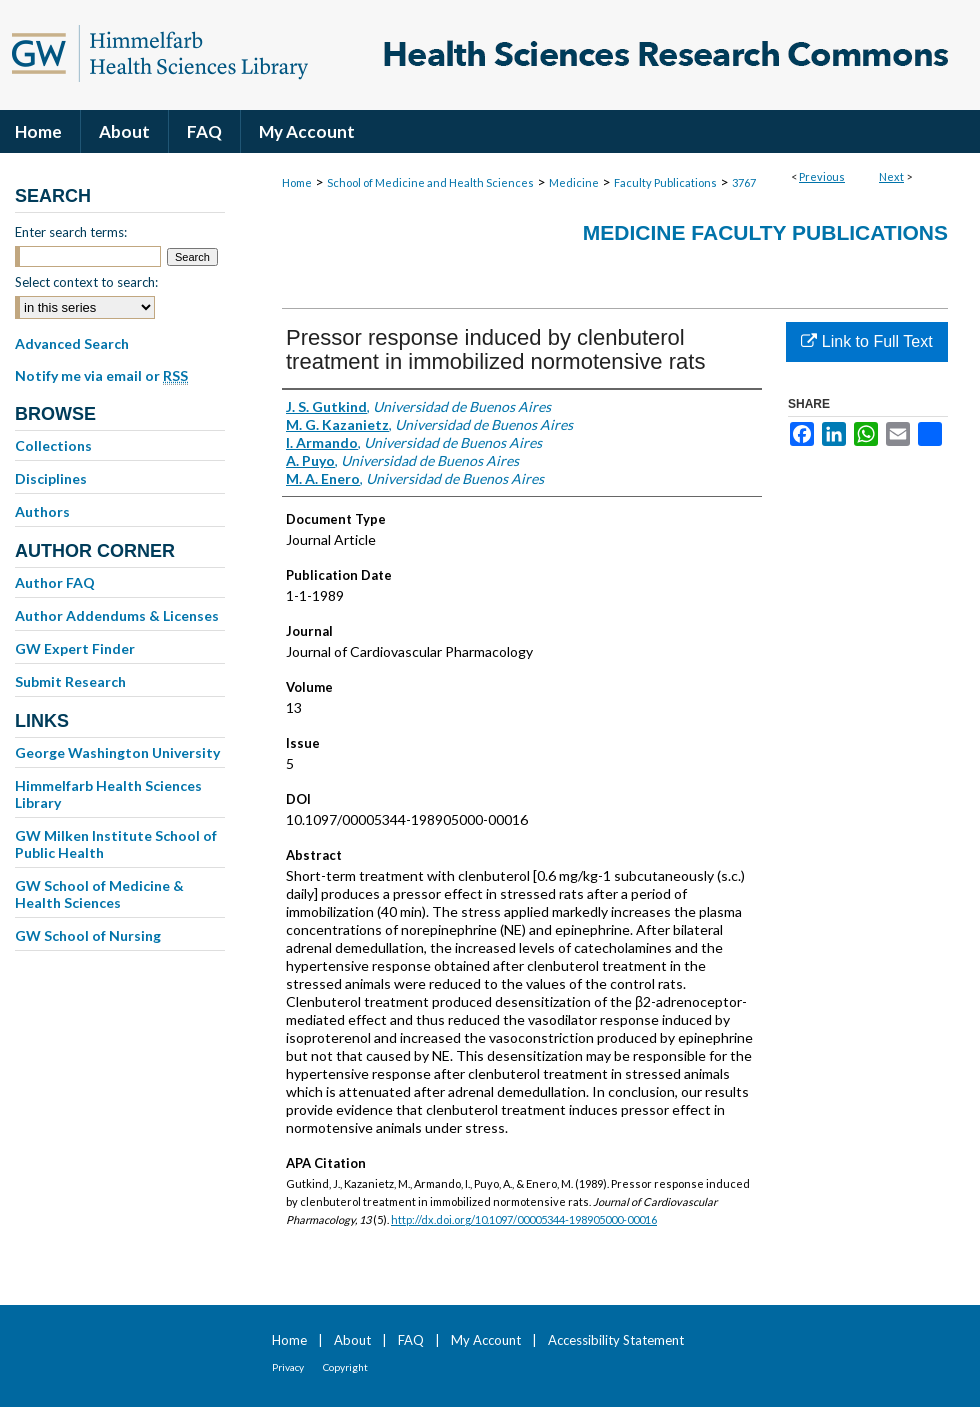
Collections (53, 445)
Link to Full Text (866, 341)
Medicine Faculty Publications (765, 232)
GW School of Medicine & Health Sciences (99, 894)
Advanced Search (72, 343)
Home (297, 182)
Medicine (574, 182)
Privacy (288, 1367)
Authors (42, 511)
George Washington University (117, 752)
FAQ (411, 1340)
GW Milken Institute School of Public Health (116, 844)
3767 (744, 182)
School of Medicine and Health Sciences (430, 182)
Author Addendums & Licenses (117, 615)
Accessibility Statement (616, 1340)
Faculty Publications (665, 182)
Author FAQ (55, 582)
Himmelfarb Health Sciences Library (108, 794)
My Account (486, 1340)
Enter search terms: (71, 232)
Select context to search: (86, 282)
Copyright (345, 1367)
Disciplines (51, 478)
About (352, 1340)
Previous (822, 176)
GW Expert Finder (75, 648)
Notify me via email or (101, 376)
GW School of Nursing (88, 935)
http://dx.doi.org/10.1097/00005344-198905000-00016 (524, 1219)
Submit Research (70, 681)
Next (891, 176)
